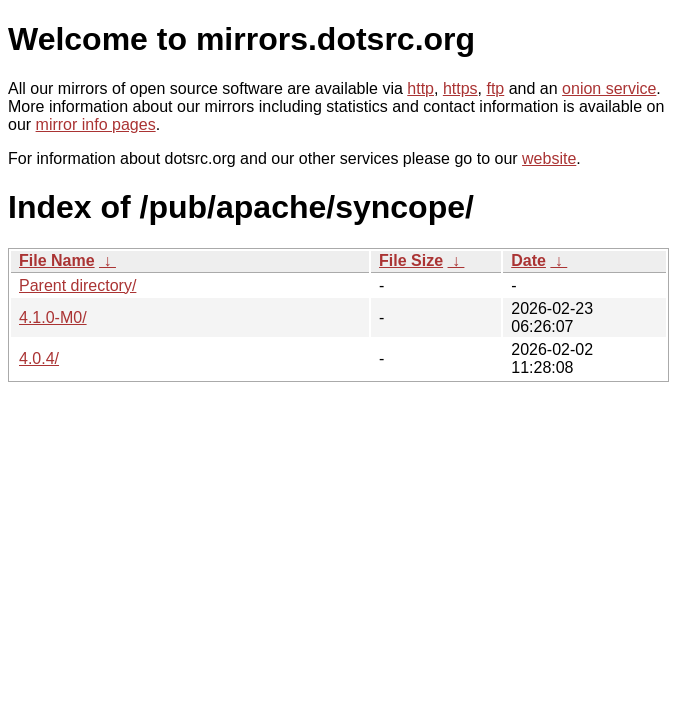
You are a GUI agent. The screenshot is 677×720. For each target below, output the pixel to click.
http (420, 88)
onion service (609, 88)
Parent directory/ (77, 285)
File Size (411, 260)
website (549, 158)
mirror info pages (96, 124)
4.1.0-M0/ (53, 317)
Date (528, 260)
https (460, 88)
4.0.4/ (39, 358)
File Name (57, 260)
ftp (495, 88)
